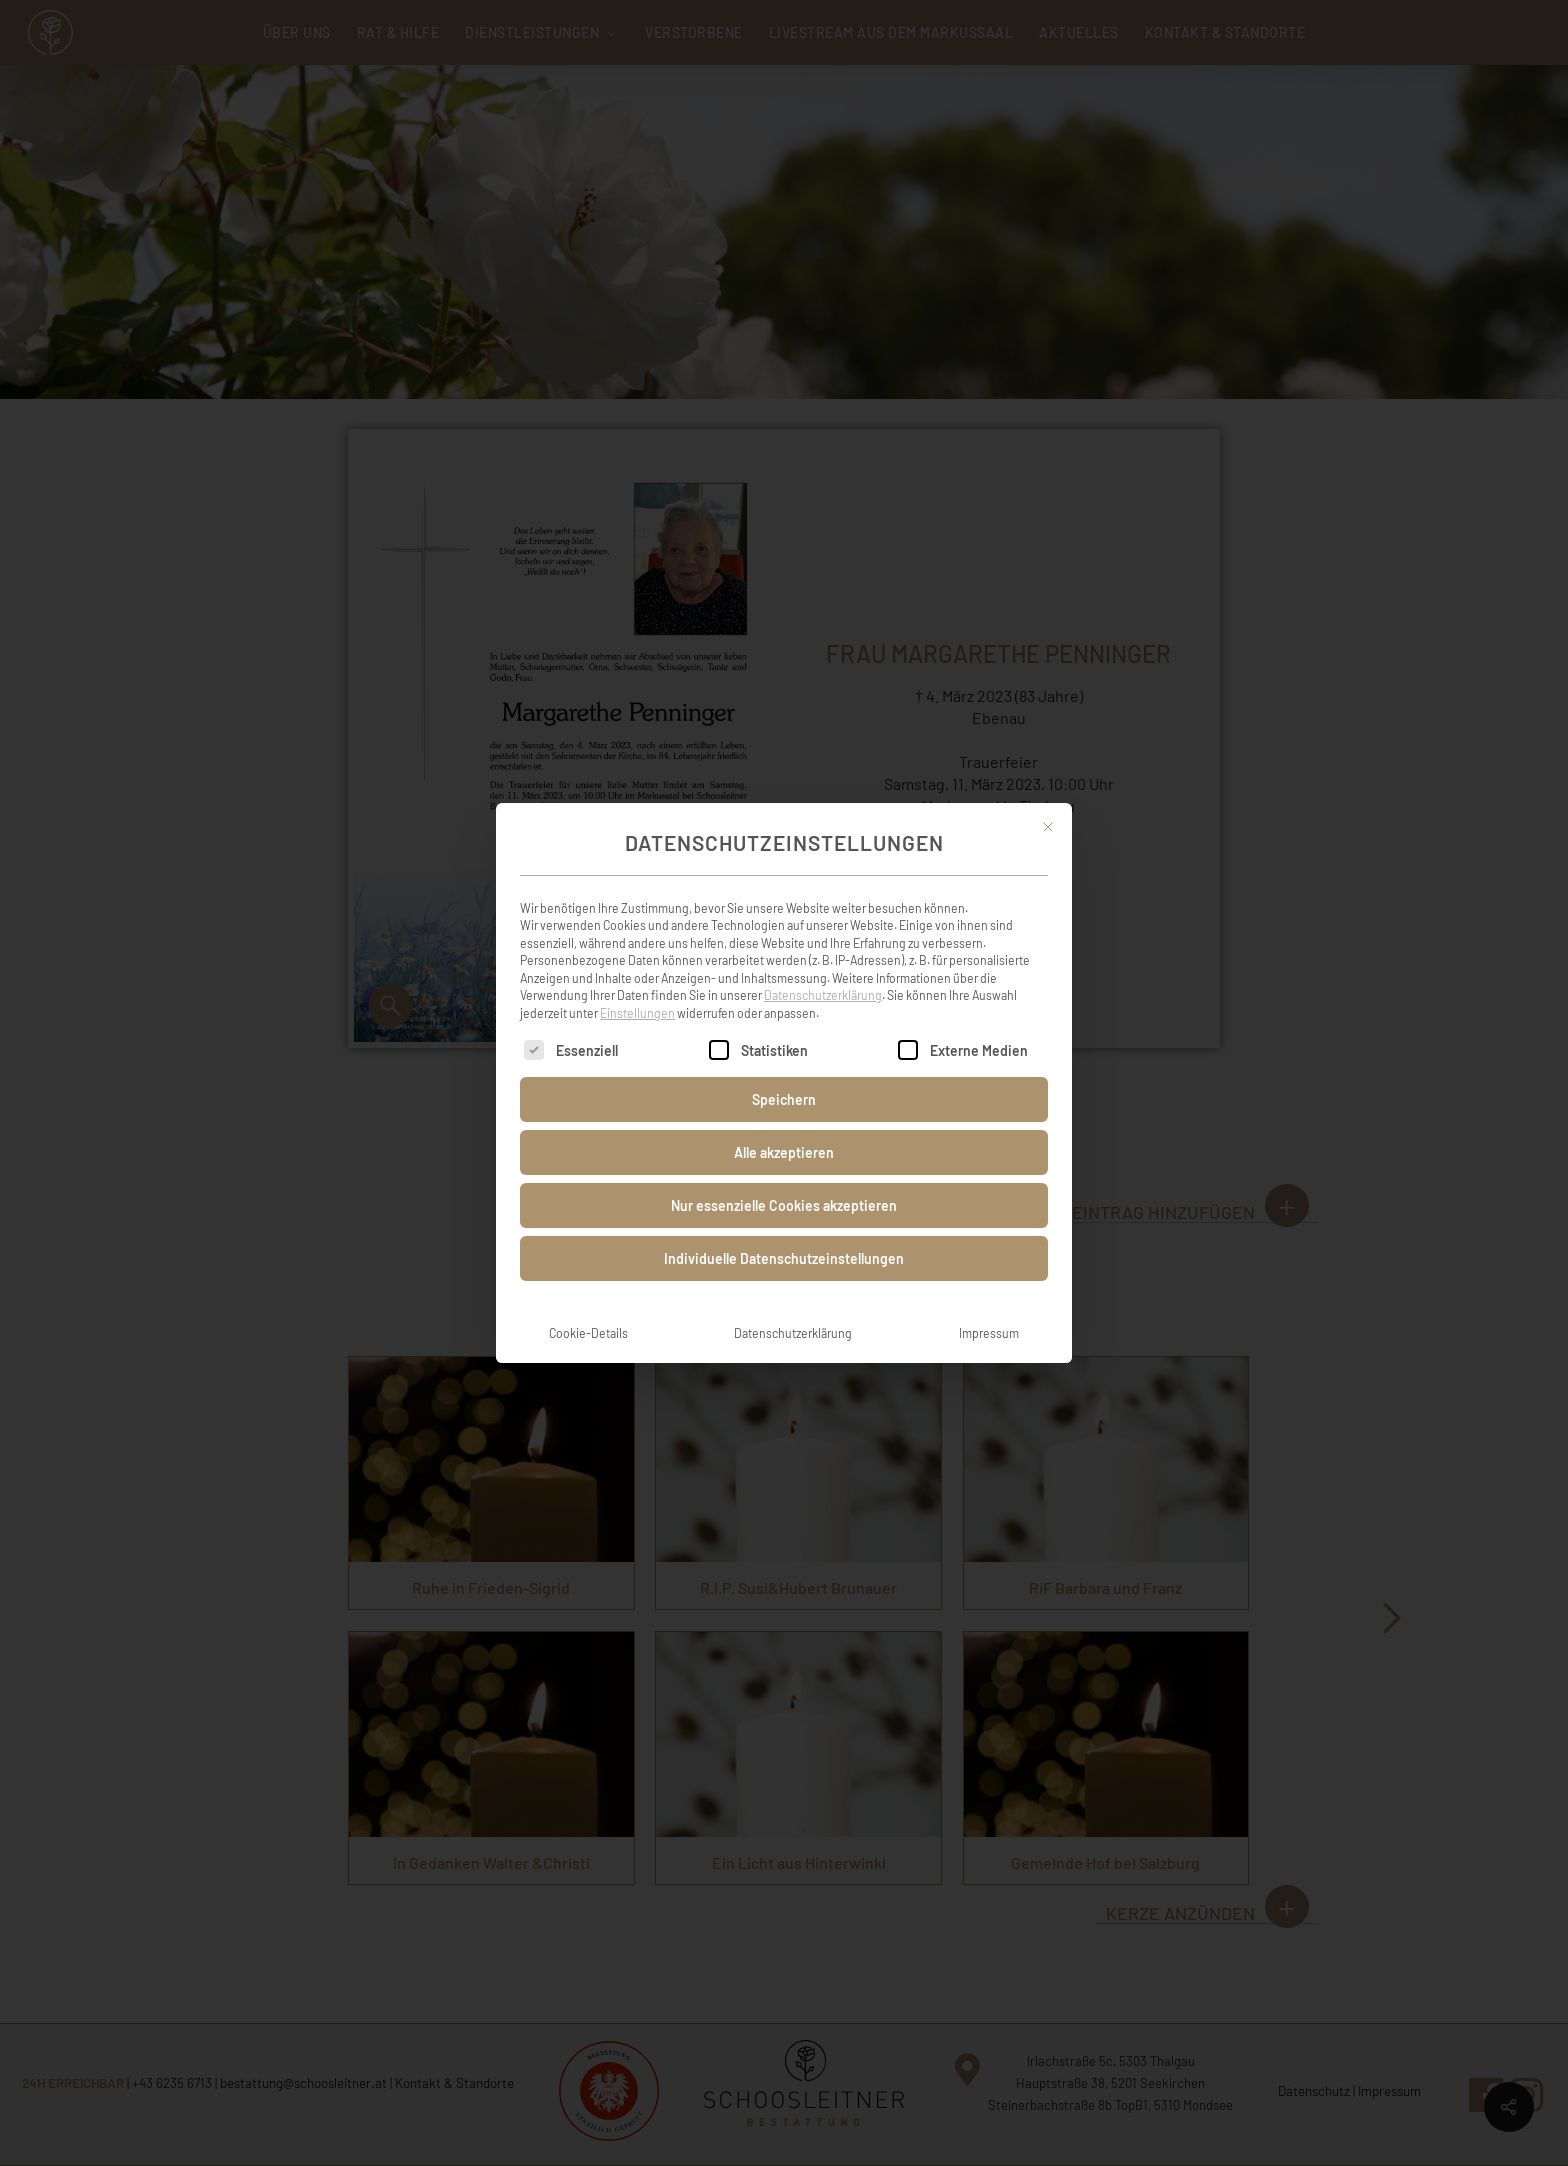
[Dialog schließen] (1048, 798)
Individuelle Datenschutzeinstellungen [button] (784, 1229)
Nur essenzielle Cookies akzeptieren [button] (784, 1176)
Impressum (989, 1304)
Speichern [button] (784, 1070)
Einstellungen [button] (637, 984)
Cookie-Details (588, 1304)
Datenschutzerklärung (823, 966)
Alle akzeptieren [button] (784, 1123)
